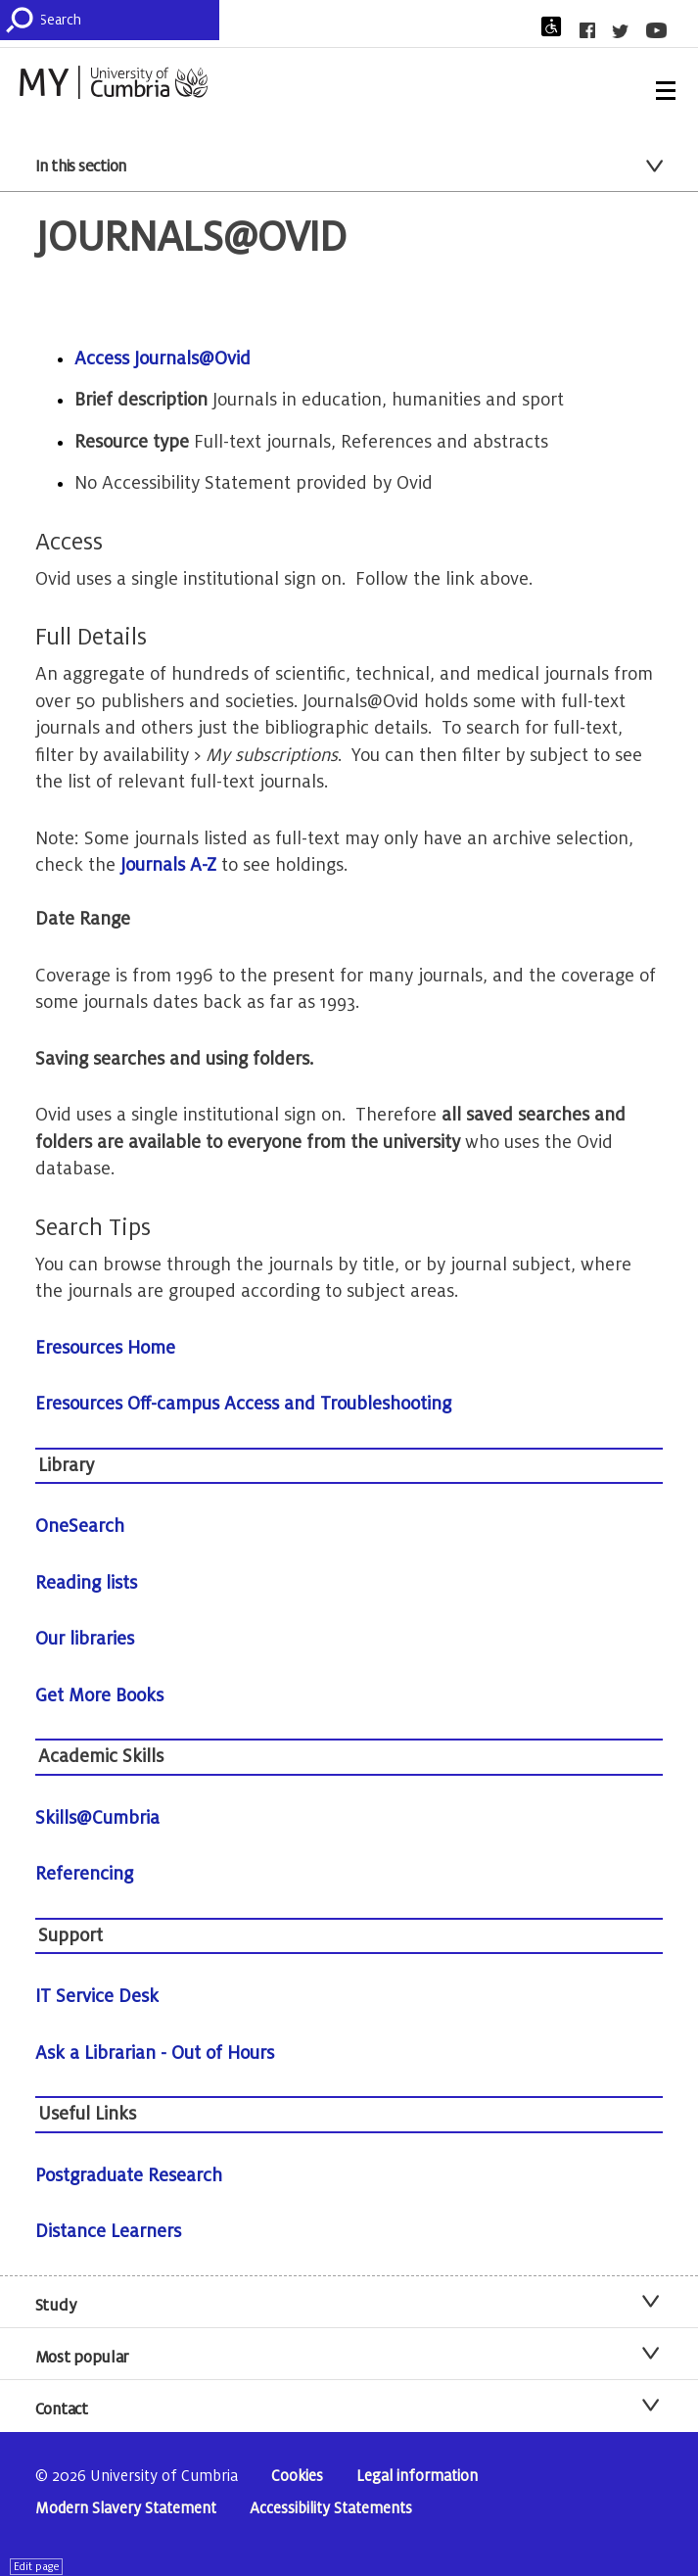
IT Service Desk (97, 1996)
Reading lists (86, 1583)
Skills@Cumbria (97, 1818)
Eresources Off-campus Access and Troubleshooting (243, 1403)
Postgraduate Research (128, 2175)
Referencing (84, 1874)
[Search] (129, 20)
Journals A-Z (170, 865)
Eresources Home (105, 1348)
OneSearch (79, 1526)
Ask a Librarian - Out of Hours (154, 2053)
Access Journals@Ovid (162, 358)
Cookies (297, 2476)
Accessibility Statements (331, 2509)
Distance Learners (108, 2231)
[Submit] (23, 20)
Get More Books (99, 1695)
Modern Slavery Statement (125, 2509)
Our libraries (84, 1638)
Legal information (417, 2476)
